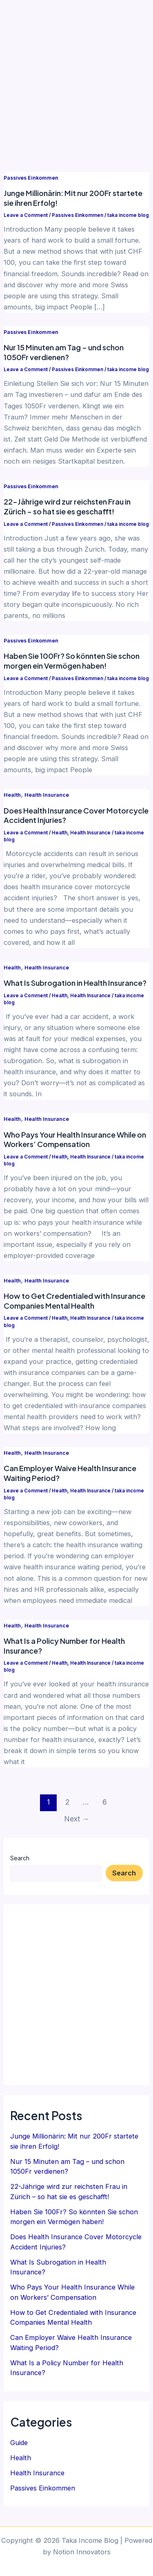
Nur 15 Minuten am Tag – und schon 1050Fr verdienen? (64, 352)
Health (12, 795)
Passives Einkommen (31, 178)
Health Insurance (46, 795)
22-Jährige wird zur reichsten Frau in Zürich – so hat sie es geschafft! (67, 506)
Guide (19, 2443)
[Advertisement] (76, 81)
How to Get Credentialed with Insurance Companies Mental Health (74, 1300)
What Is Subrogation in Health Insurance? (75, 982)
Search (19, 1858)
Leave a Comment (26, 215)
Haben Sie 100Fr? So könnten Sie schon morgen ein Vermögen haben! (72, 660)
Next (76, 1818)
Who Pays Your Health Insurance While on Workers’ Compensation (75, 1139)
